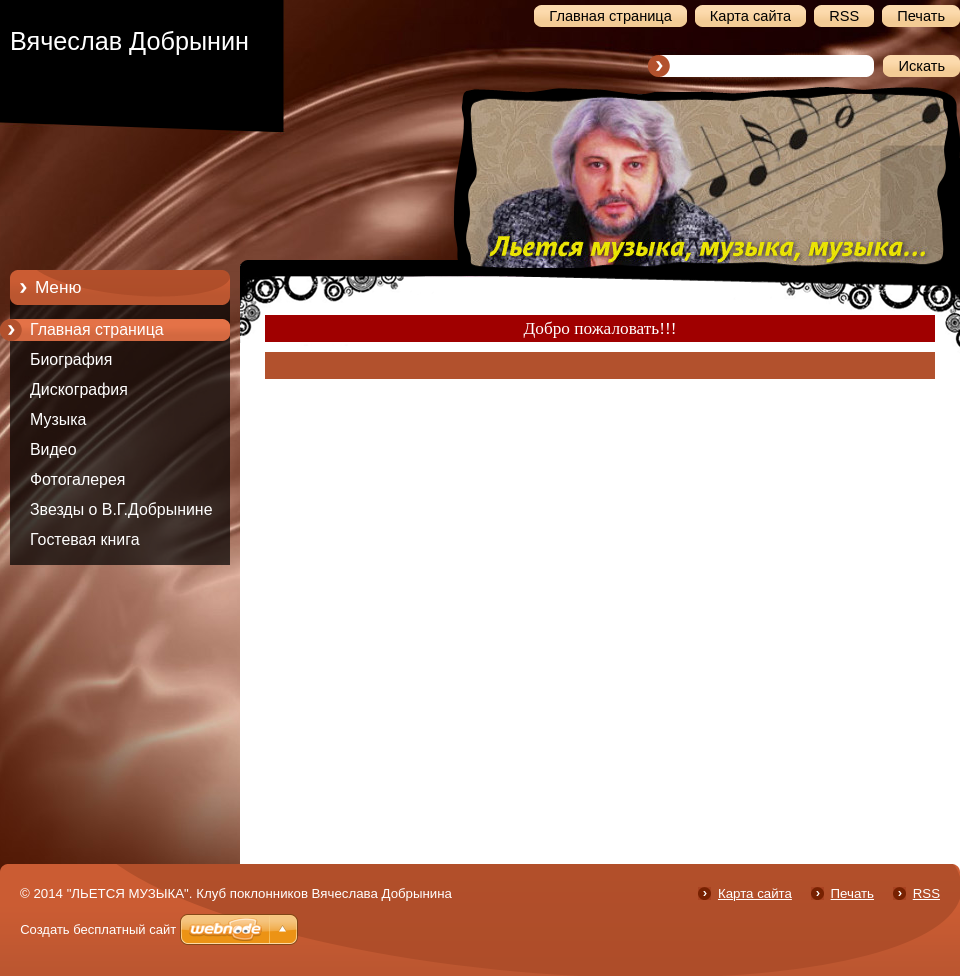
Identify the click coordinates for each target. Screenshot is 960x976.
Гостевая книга (85, 539)
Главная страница (97, 329)
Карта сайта (755, 893)
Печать (852, 893)
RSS (926, 893)
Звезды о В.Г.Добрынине (121, 509)
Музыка (58, 419)
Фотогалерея (77, 479)
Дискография (79, 389)
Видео (53, 449)
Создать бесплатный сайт (98, 929)
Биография (71, 359)
